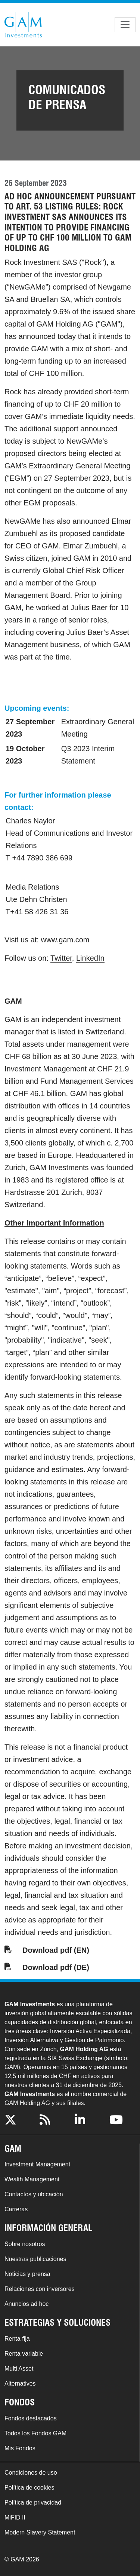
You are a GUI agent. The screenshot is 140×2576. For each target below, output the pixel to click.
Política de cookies (29, 2487)
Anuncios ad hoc (26, 2304)
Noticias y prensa (27, 2274)
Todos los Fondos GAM (35, 2433)
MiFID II (14, 2517)
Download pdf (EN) (55, 1950)
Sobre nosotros (24, 2244)
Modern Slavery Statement (39, 2532)
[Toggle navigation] (125, 24)
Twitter (61, 958)
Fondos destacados (30, 2418)
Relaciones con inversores (39, 2289)
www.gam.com (65, 940)
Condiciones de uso (30, 2472)
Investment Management (37, 2164)
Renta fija (17, 2338)
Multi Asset (18, 2368)
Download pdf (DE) (55, 1967)
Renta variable (23, 2353)
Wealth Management (31, 2179)
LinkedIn (90, 958)
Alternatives (20, 2383)
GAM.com (23, 24)
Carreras (16, 2209)
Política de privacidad (32, 2502)
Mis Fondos (19, 2448)
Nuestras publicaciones (35, 2259)
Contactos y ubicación (33, 2194)
